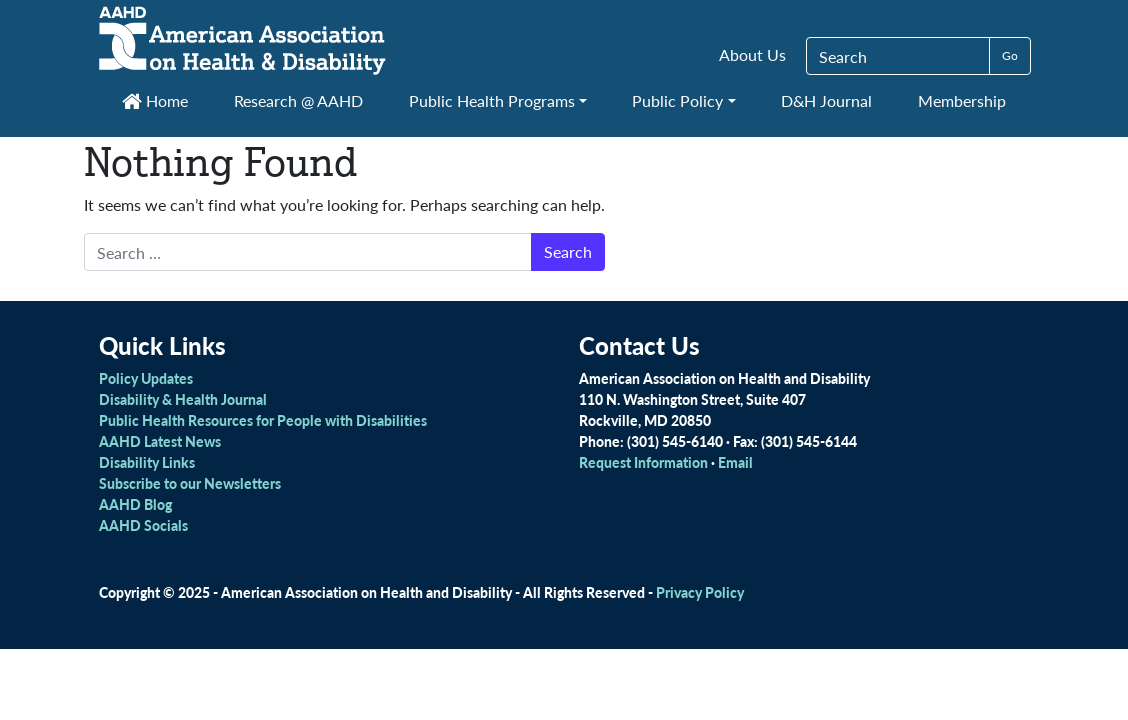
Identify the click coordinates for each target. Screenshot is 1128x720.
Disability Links (147, 462)
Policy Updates (146, 378)
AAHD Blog (135, 504)
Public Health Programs (492, 100)
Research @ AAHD (298, 100)
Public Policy (677, 100)
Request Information (643, 462)
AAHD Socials (143, 525)
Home (155, 100)
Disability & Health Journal (183, 399)
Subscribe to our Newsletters (190, 483)
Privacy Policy (700, 592)
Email (735, 462)
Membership (962, 100)
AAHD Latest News (160, 441)
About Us (752, 54)
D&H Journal (826, 100)
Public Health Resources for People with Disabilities (263, 420)
